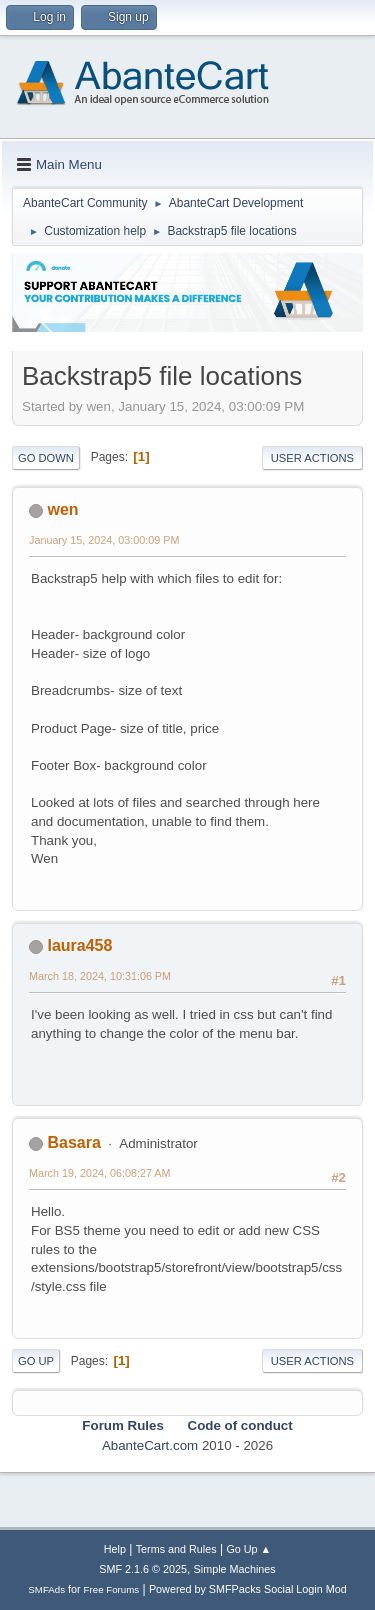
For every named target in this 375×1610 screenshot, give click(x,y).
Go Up (36, 1361)
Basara (73, 1142)
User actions (312, 458)
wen (62, 509)
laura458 (79, 945)
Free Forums (112, 1589)
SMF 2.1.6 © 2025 (143, 1569)
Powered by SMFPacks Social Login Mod (248, 1589)
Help (115, 1549)
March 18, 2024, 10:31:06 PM (100, 976)
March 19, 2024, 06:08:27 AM (99, 1173)
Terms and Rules (176, 1549)
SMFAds (46, 1589)
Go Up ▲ (248, 1549)
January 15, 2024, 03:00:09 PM (104, 540)
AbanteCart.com (150, 1445)
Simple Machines (235, 1569)
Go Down (46, 458)
